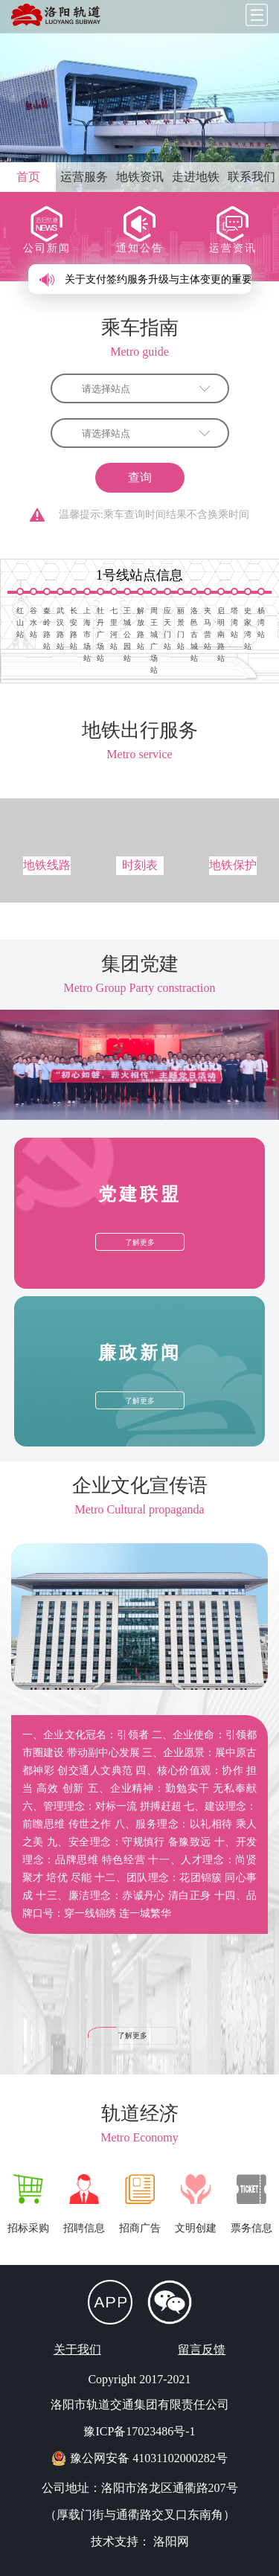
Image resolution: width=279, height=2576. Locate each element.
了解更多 (132, 2035)
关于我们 (77, 2349)
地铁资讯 (140, 176)
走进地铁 (195, 176)
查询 (140, 477)
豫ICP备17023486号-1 (139, 2431)
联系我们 (251, 176)
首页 (28, 176)
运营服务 (84, 176)
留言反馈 (201, 2349)
